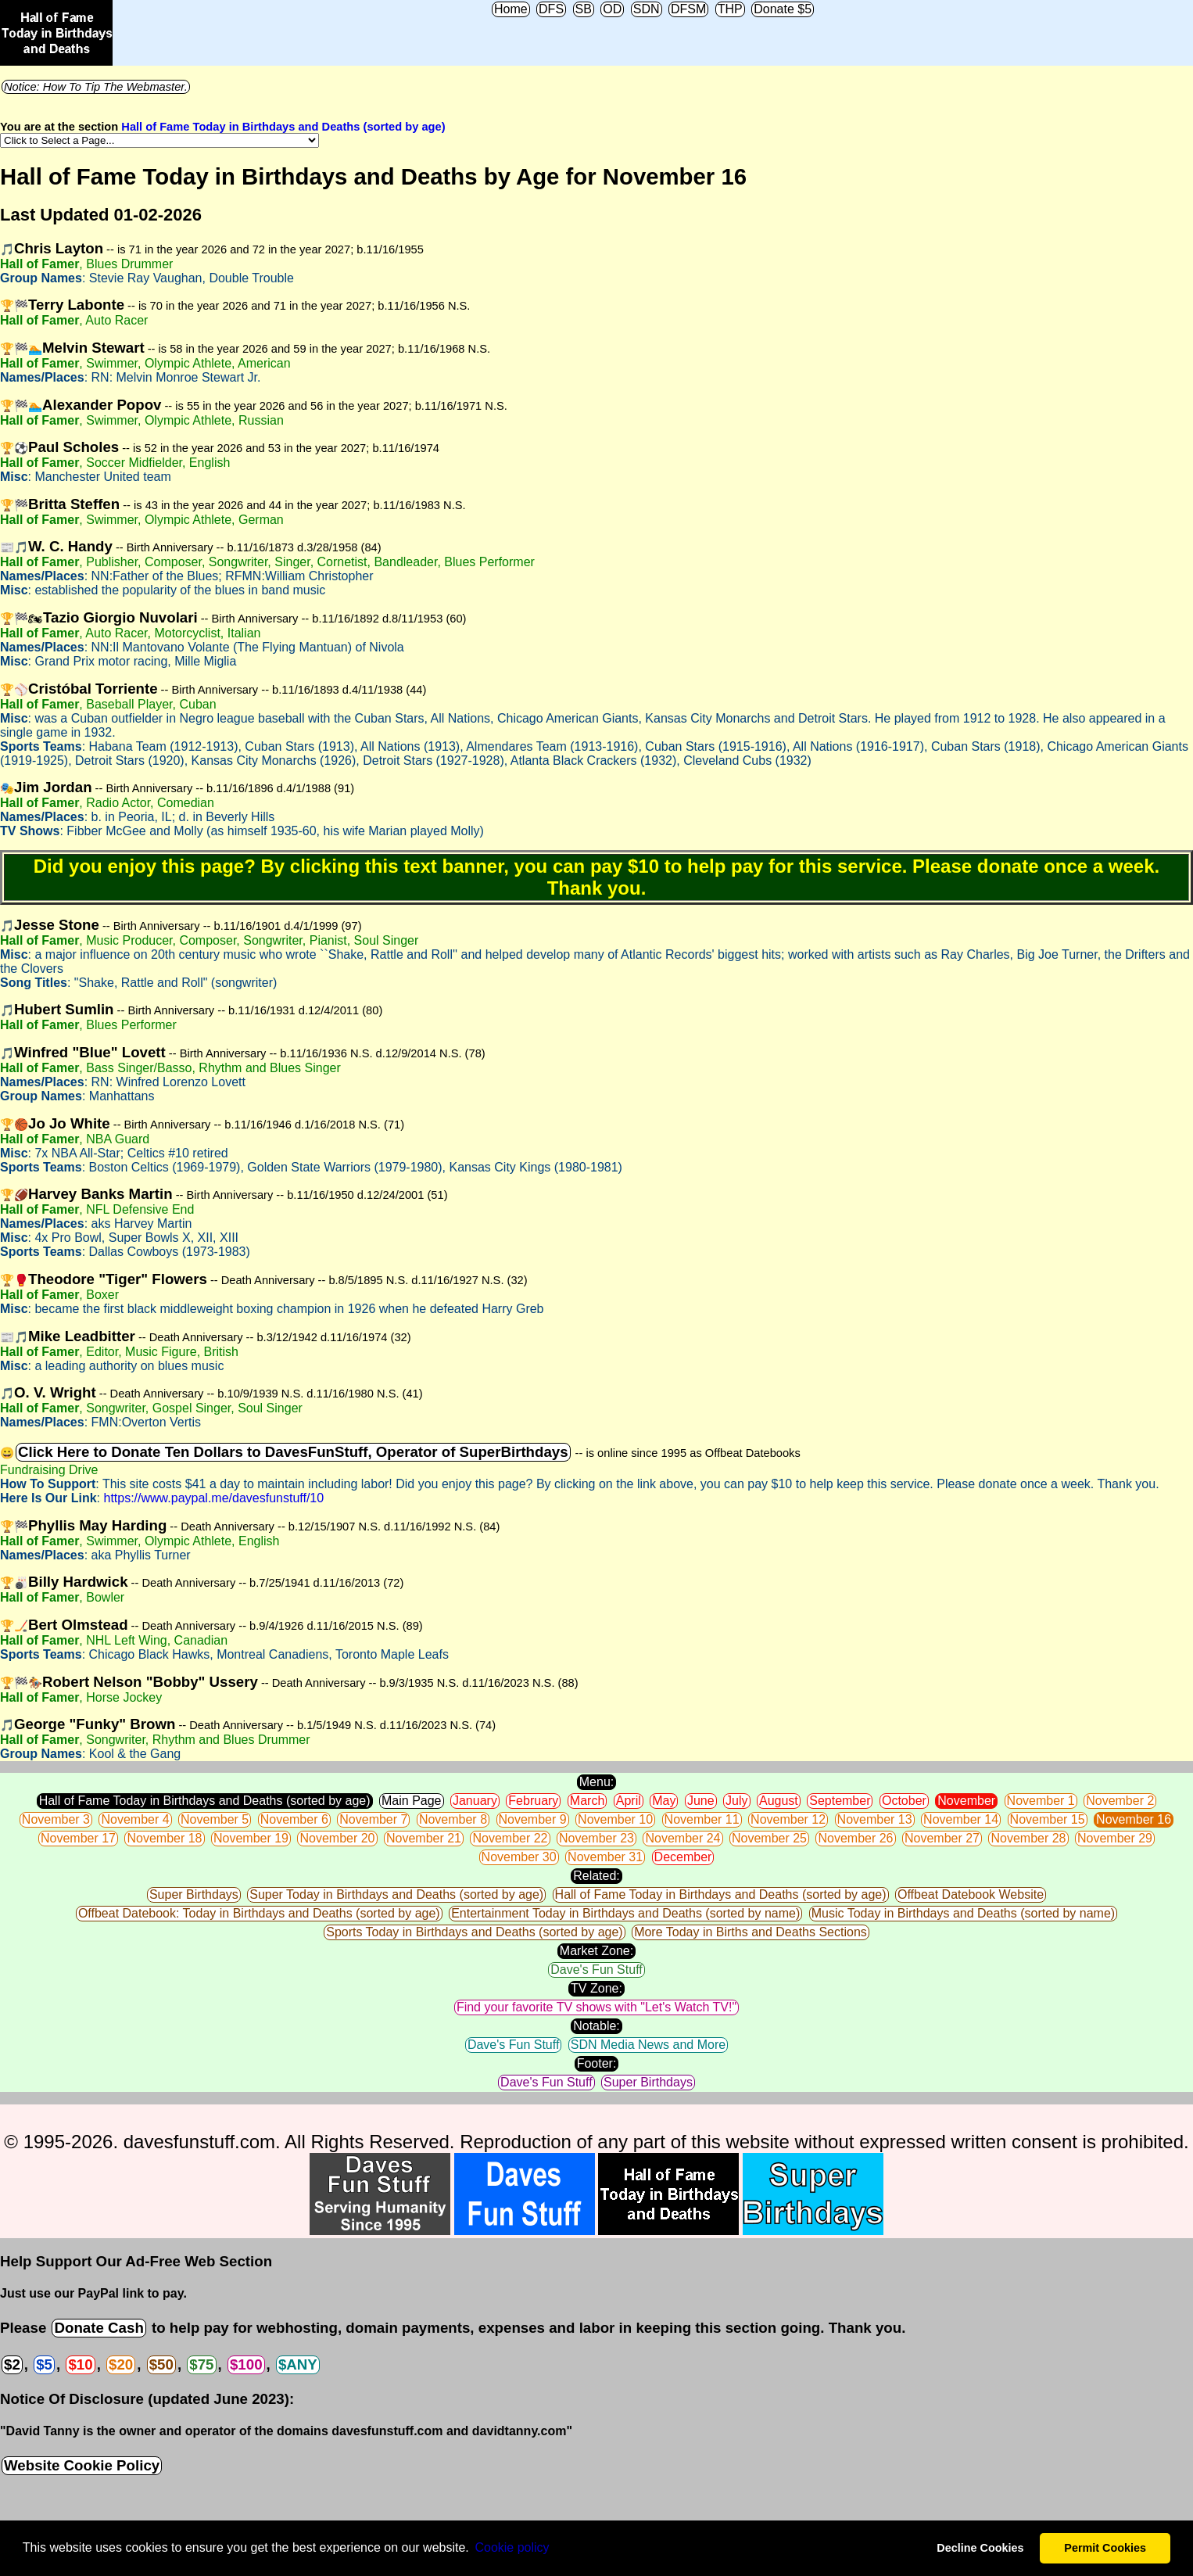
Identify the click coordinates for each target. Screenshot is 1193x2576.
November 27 (942, 1838)
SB (583, 9)
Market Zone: (596, 1950)
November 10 (615, 1819)
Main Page (412, 1800)
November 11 (702, 1819)
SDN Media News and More (648, 2044)
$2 (12, 2364)
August (778, 1800)
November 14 (960, 1819)
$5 (44, 2364)
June (701, 1800)
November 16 (1133, 1819)
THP (730, 9)
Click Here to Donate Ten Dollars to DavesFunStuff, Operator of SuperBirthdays (293, 1452)
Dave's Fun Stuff (596, 1969)
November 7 (373, 1819)
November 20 (336, 1838)
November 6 (294, 1819)
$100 (246, 2364)
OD (612, 9)
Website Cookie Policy (81, 2465)
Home (511, 9)
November (966, 1800)
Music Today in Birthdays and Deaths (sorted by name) (963, 1913)
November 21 (423, 1838)
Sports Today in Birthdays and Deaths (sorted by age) (474, 1932)
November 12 (788, 1819)
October (904, 1800)
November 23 (596, 1838)
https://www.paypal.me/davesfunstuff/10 (213, 1498)
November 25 (769, 1838)
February (533, 1800)
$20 (121, 2364)
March (587, 1800)
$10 (80, 2364)
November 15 (1047, 1819)
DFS (551, 9)
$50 (161, 2364)
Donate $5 (782, 9)
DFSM (688, 9)
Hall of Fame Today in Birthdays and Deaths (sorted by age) (283, 126)
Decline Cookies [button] (980, 2548)
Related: (596, 1875)
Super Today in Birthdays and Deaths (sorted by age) (396, 1894)
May (663, 1800)
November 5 (215, 1819)
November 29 (1114, 1838)
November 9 (533, 1819)
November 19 (250, 1838)
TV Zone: (596, 1988)
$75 (201, 2364)
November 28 (1028, 1838)
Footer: (597, 2063)
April (628, 1800)
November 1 (1041, 1800)
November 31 (605, 1857)
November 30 (519, 1857)
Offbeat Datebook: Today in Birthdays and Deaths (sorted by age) (259, 1913)
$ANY (297, 2364)
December (683, 1857)
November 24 (682, 1838)
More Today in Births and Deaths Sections (750, 1932)
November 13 (874, 1819)
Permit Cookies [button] (1105, 2548)
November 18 (164, 1838)
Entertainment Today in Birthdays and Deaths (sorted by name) (625, 1913)
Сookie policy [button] (512, 2547)
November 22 (509, 1838)
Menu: (596, 1781)
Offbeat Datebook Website (970, 1894)
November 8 (453, 1819)
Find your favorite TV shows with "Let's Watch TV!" (596, 2007)
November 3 (56, 1819)
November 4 (135, 1819)
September (839, 1800)
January (475, 1800)
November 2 (1120, 1800)
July (736, 1800)
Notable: (596, 2025)
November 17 (78, 1838)
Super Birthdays (193, 1894)
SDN (646, 9)
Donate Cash (98, 2327)
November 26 (855, 1838)
